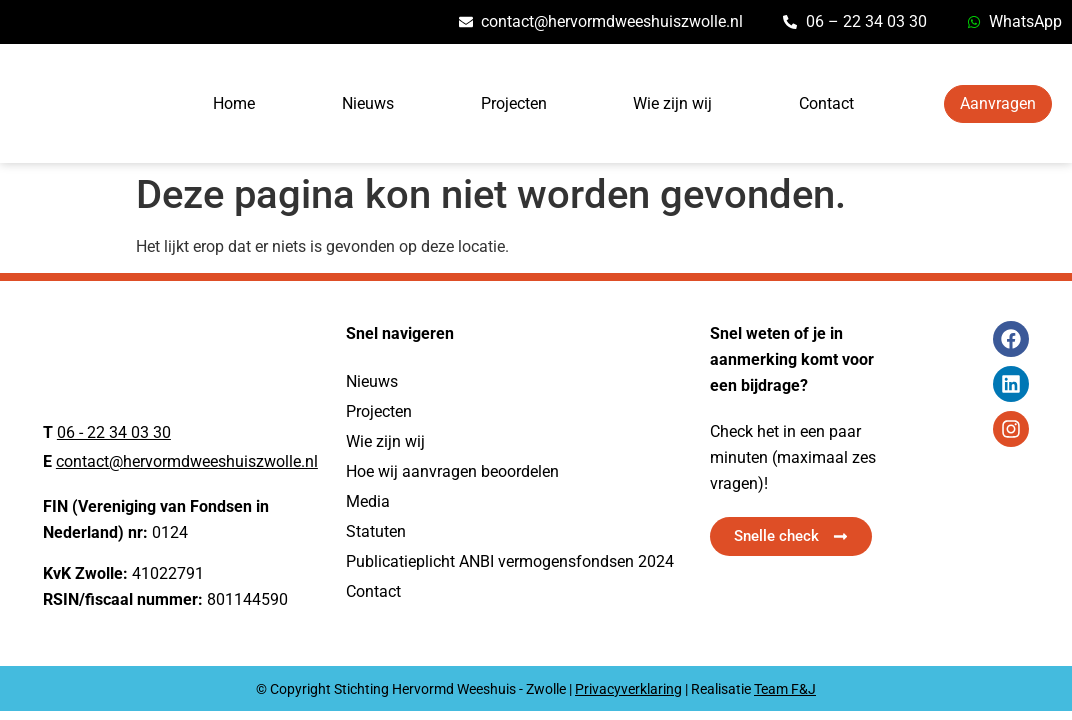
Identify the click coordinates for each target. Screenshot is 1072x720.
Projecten (514, 103)
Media (368, 501)
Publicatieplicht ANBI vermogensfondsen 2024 (510, 561)
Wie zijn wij (672, 103)
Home (234, 103)
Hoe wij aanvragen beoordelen (452, 471)
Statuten (376, 531)
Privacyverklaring (628, 689)
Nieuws (368, 103)
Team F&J (785, 689)
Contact (826, 103)
